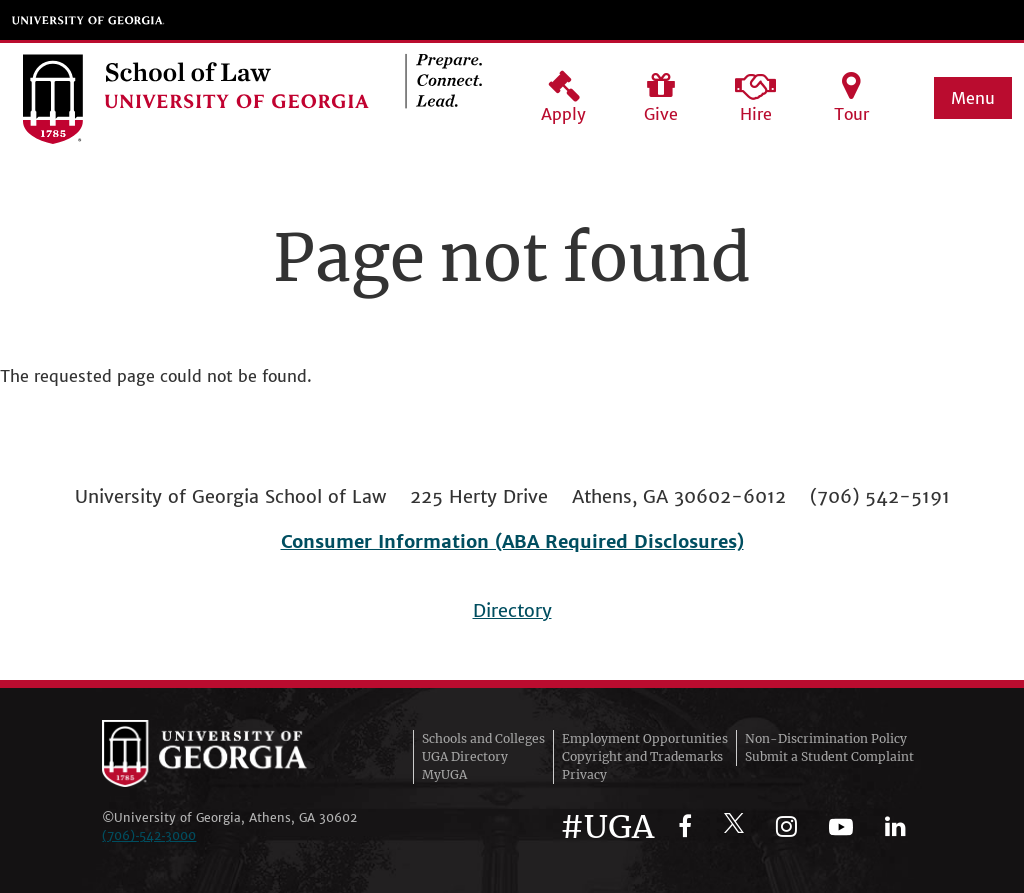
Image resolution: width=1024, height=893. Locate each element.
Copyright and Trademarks (642, 756)
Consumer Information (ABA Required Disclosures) (512, 541)
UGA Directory (465, 756)
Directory (512, 610)
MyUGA (444, 774)
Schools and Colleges (483, 738)
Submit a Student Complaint (829, 756)
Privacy (584, 774)
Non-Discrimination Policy (826, 738)
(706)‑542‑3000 (149, 835)
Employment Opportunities (645, 738)
